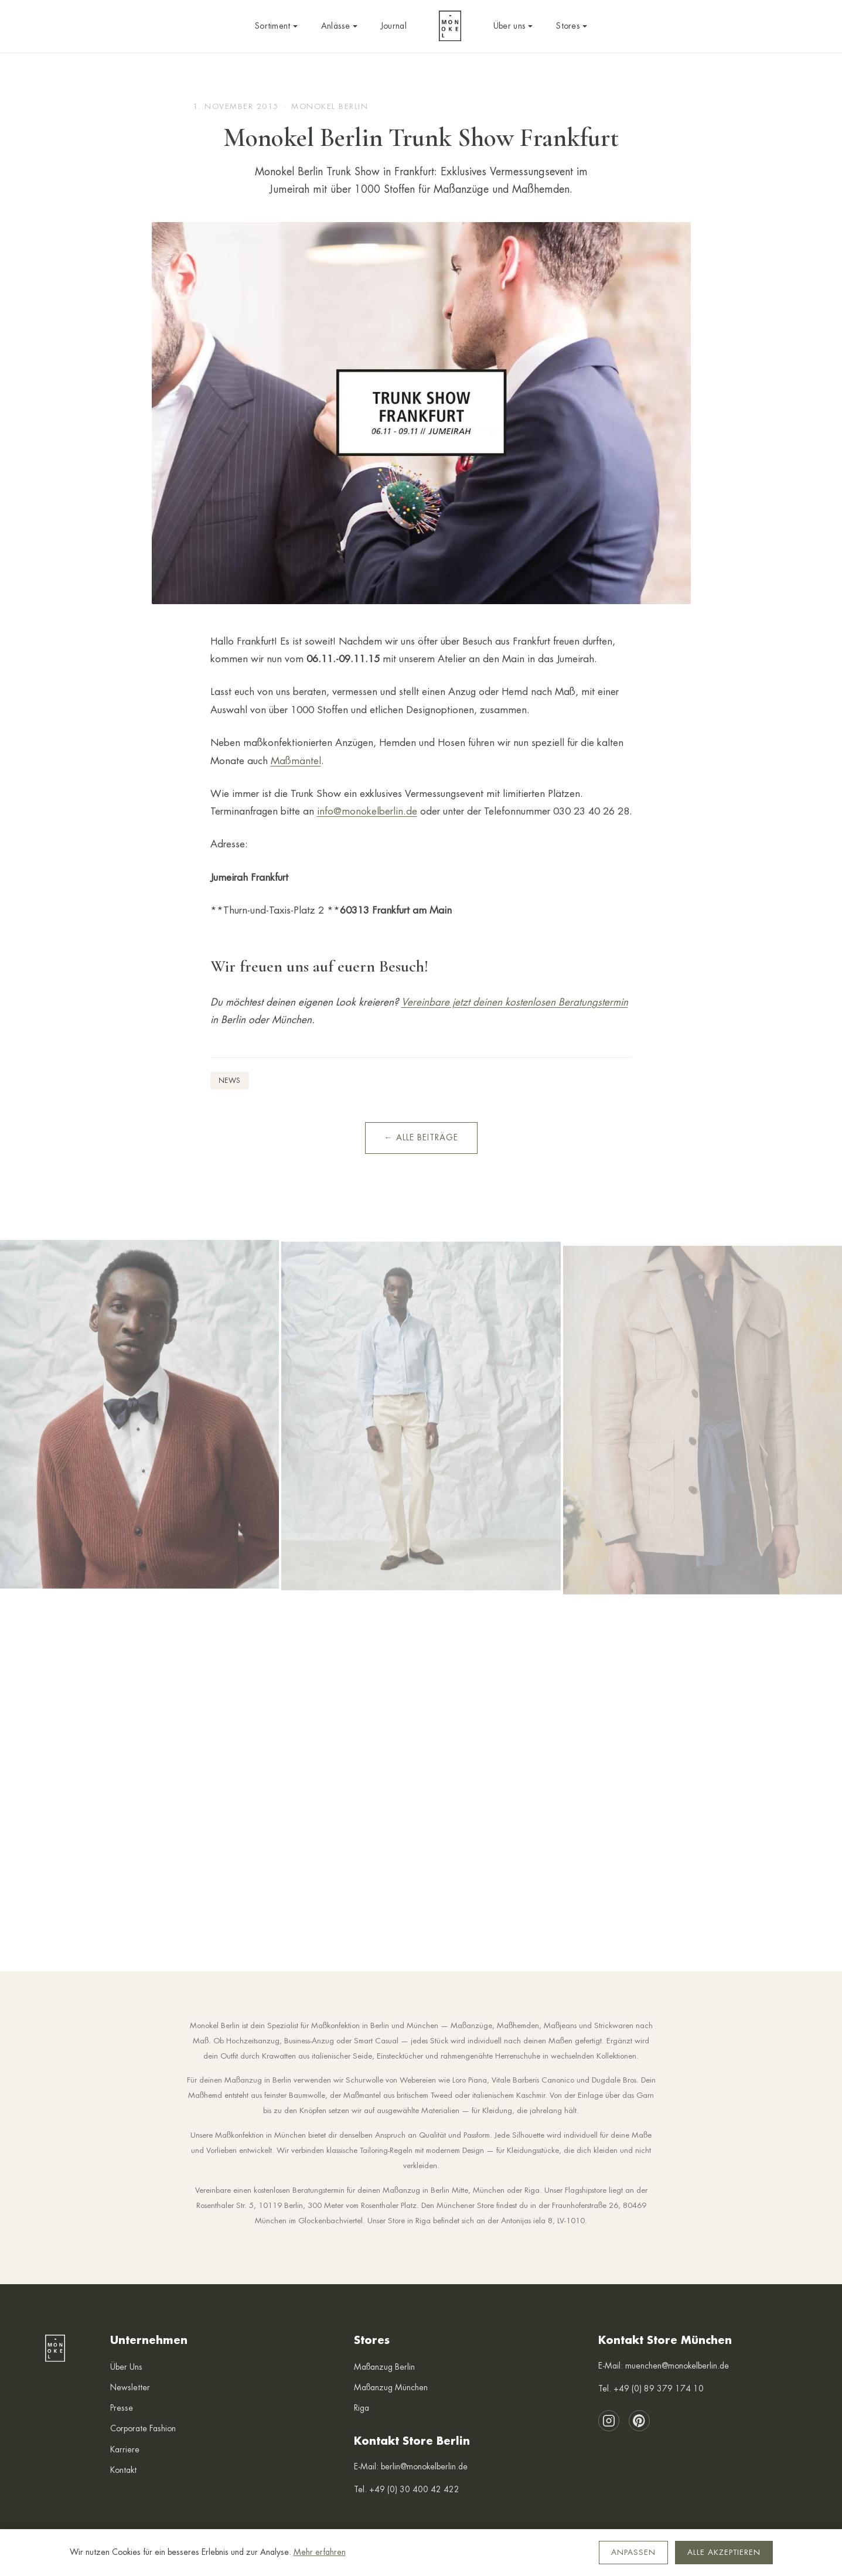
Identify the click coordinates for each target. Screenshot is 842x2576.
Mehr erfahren (320, 2552)
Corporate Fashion (143, 2428)
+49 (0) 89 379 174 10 (658, 2388)
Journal (394, 26)
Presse (121, 2408)
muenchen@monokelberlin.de (677, 2365)
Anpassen (633, 2552)
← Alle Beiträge (421, 1137)
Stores (571, 26)
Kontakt (123, 2470)
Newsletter (130, 2387)
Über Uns (126, 2367)
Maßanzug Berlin (384, 2367)
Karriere (124, 2449)
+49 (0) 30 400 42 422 (414, 2489)
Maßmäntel (296, 760)
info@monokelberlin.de (367, 811)
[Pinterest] (639, 2420)
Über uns (513, 26)
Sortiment (276, 26)
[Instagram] (608, 2420)
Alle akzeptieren (724, 2552)
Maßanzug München (391, 2387)
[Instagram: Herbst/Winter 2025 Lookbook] (139, 1437)
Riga (361, 2408)
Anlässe (339, 26)
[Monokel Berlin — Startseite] (450, 26)
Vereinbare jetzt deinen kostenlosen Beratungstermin (514, 1002)
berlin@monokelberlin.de (424, 2466)
